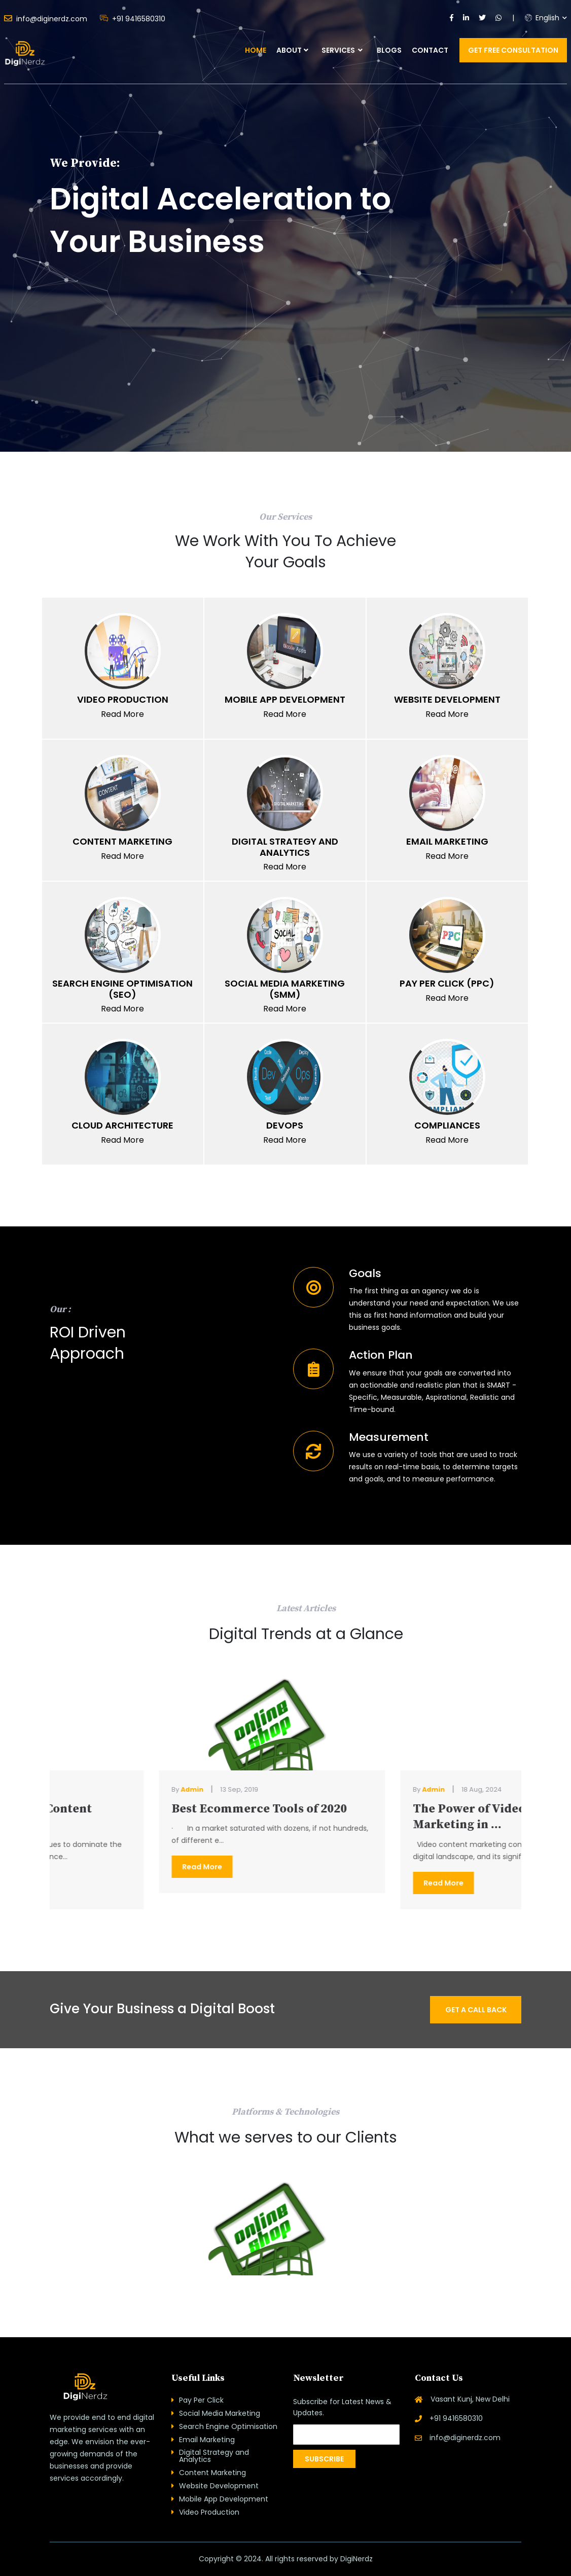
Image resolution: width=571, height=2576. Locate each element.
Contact (430, 50)
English (542, 17)
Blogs (389, 50)
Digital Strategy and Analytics (214, 2456)
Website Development (219, 2485)
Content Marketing (212, 2472)
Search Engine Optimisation (228, 2426)
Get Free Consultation (513, 50)
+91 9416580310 (132, 18)
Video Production (209, 2512)
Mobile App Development (223, 2498)
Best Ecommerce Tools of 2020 (393, 1809)
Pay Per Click (201, 2400)
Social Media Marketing (219, 2413)
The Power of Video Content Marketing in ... (145, 1816)
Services (342, 50)
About (289, 50)
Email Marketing (207, 2439)
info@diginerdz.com (45, 18)
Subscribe (324, 2459)
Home (255, 50)
